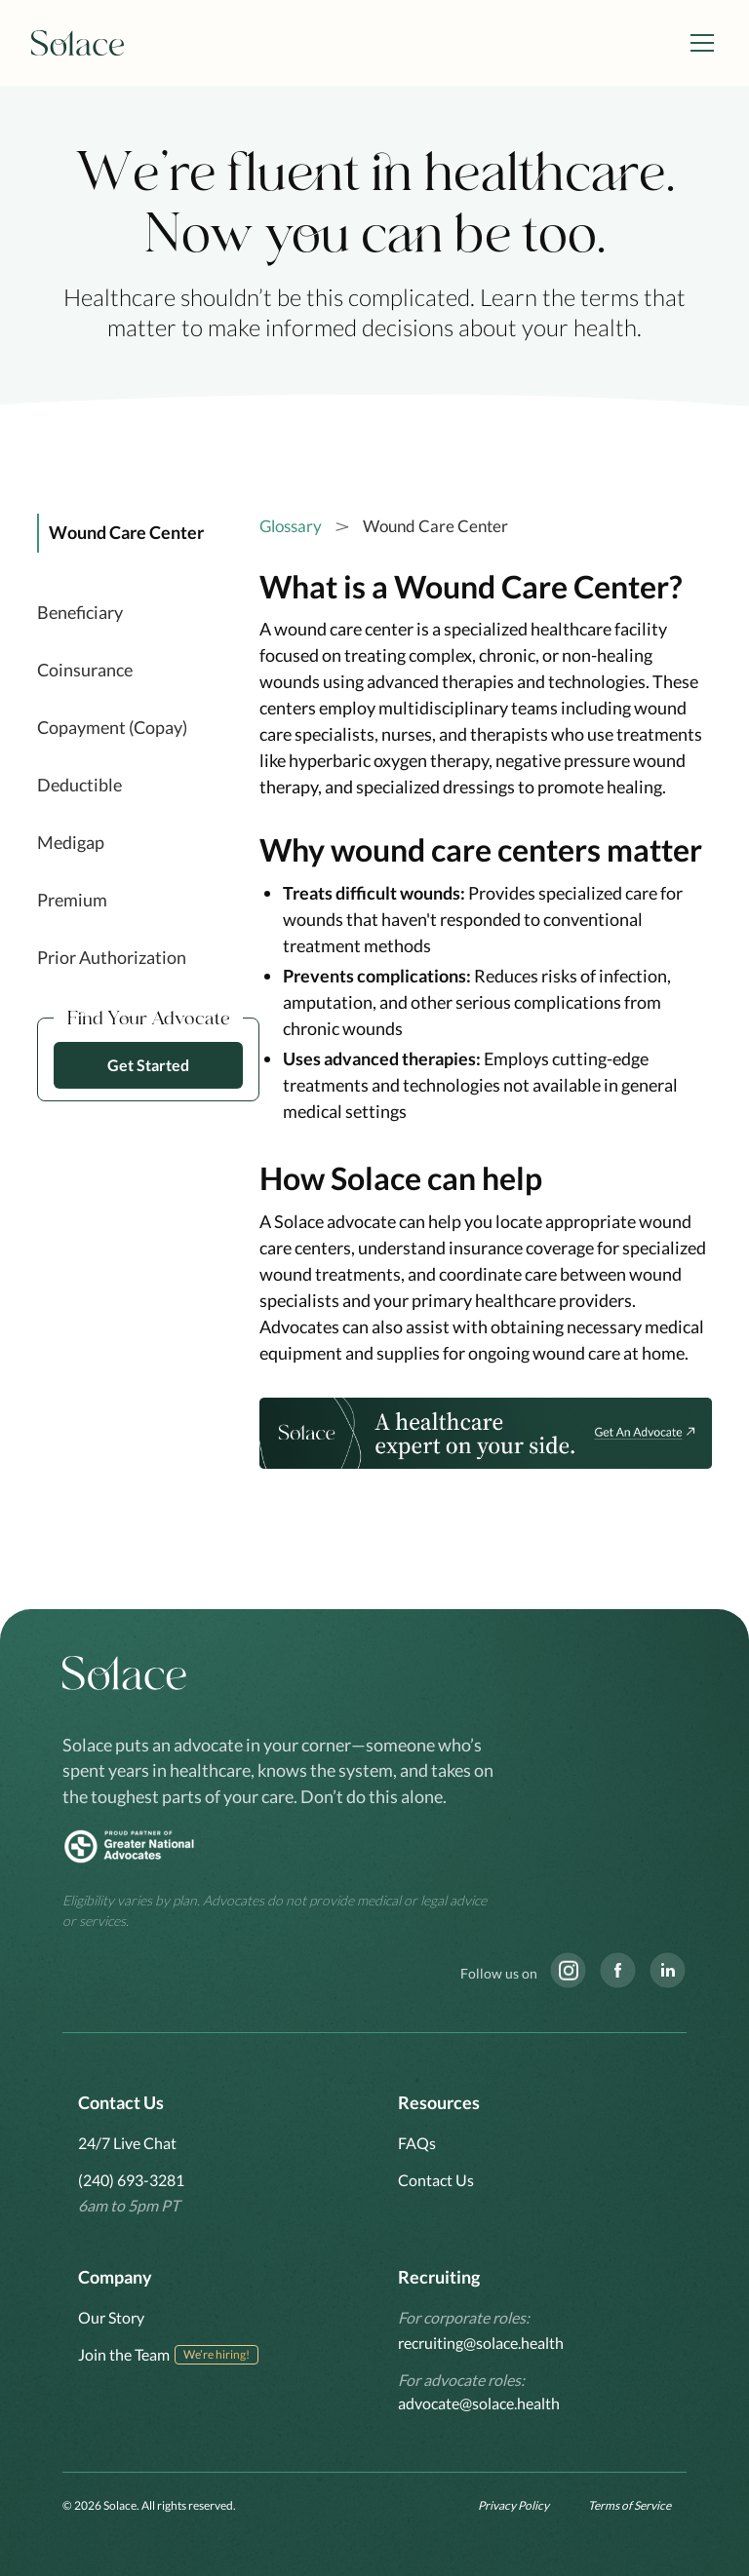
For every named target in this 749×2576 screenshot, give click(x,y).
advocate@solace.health (479, 2403)
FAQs (417, 2143)
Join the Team (124, 2354)
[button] (698, 42)
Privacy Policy (513, 2505)
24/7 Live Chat (127, 2143)
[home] (78, 43)
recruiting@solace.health (481, 2342)
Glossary (290, 526)
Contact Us (436, 2180)
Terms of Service (629, 2505)
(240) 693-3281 (131, 2180)
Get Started (148, 1065)
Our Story (111, 2317)
